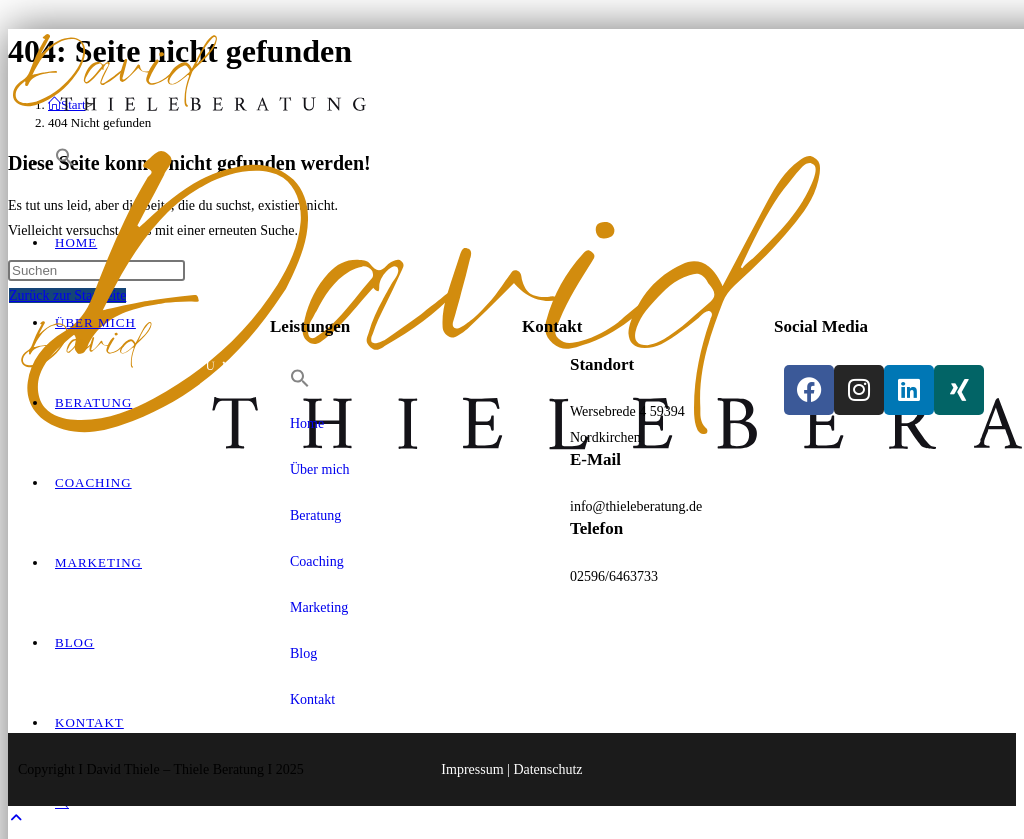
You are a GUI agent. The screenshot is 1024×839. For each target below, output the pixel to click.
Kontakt (312, 699)
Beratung (315, 515)
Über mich (319, 469)
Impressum (472, 769)
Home (307, 423)
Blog (303, 653)
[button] (65, 162)
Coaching (317, 561)
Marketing (319, 607)
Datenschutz (547, 769)
